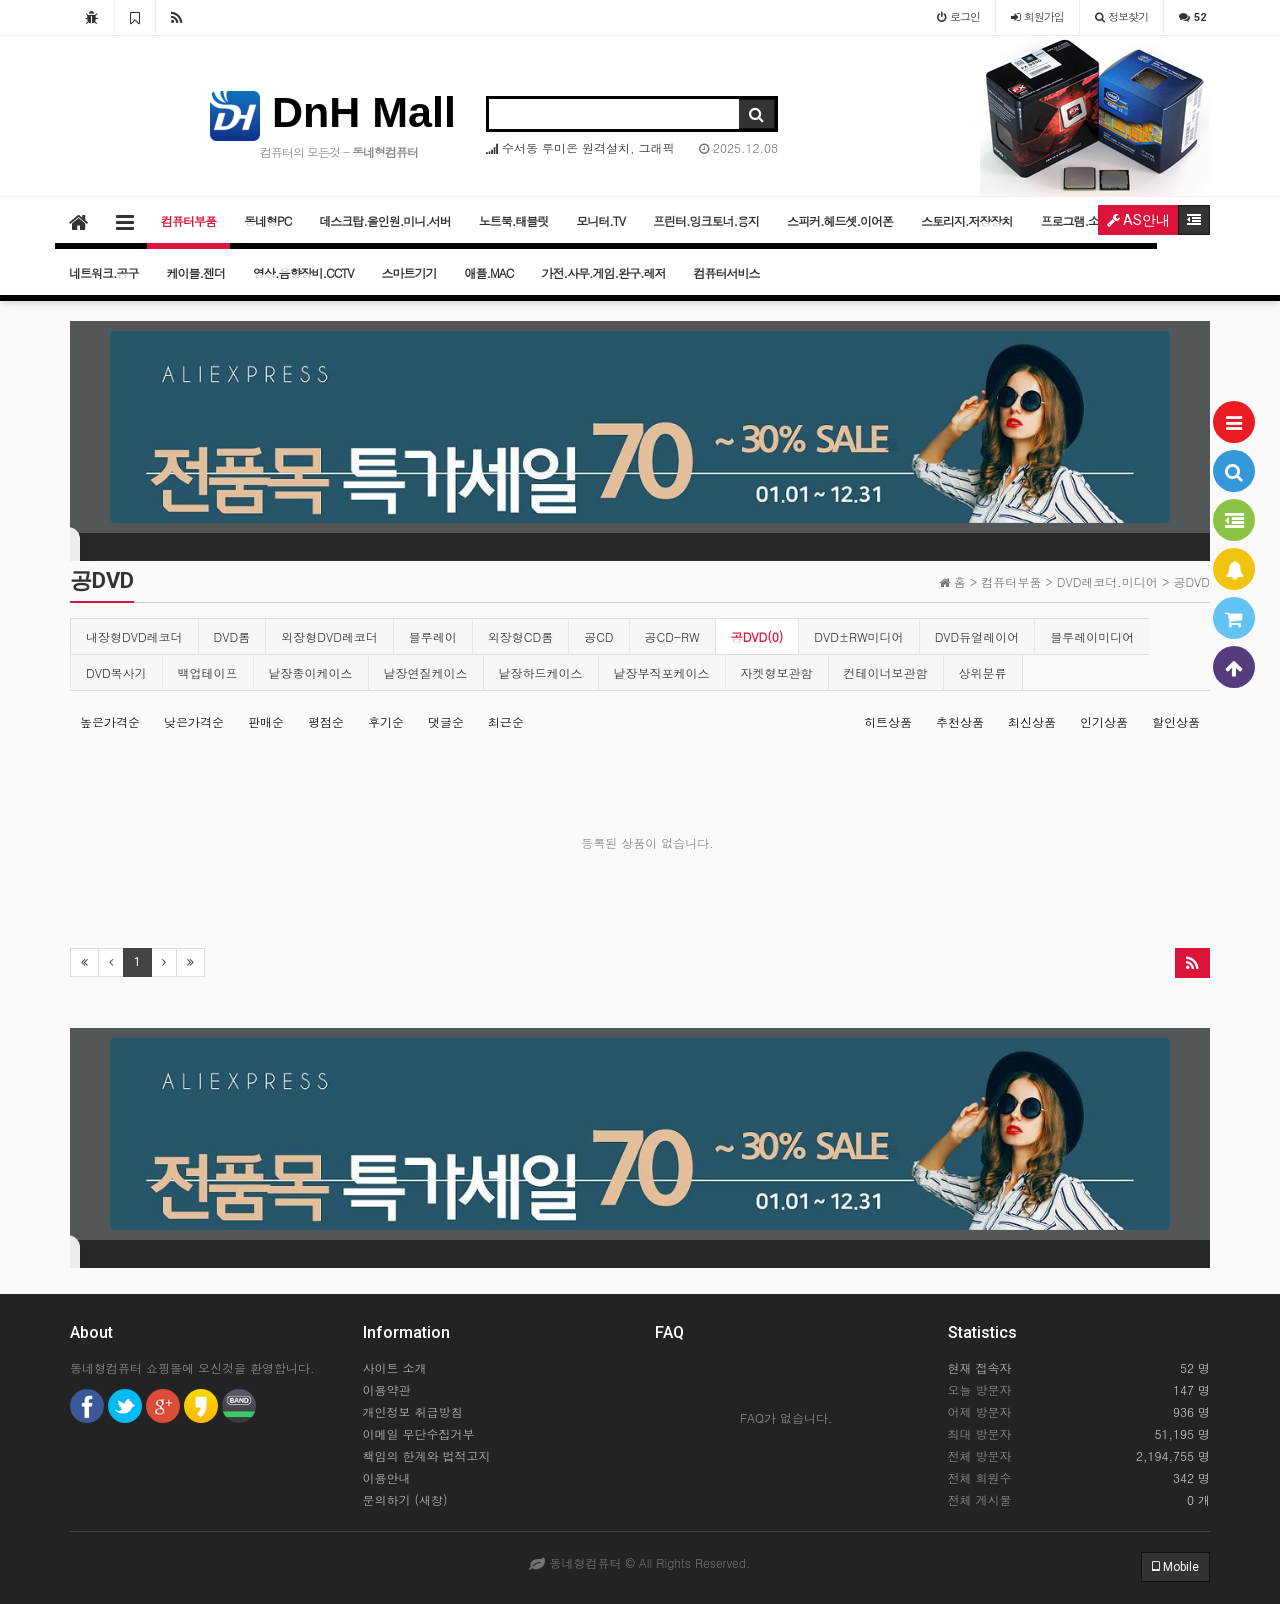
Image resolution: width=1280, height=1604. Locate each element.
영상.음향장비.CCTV (303, 272)
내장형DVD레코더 (134, 636)
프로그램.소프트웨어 (1092, 220)
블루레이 (433, 636)
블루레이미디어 (1092, 636)
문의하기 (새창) (405, 1499)
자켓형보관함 (777, 672)
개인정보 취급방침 (413, 1411)
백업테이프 (208, 672)
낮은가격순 (194, 721)
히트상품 (888, 721)
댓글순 (446, 721)
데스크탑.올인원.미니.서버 (385, 220)
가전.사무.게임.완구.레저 (603, 272)
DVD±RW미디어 (858, 636)
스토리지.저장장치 (967, 220)
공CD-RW (672, 636)
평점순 (326, 721)
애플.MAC (489, 272)
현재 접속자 (980, 1367)
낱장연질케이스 (426, 672)
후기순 (386, 721)
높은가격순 (110, 721)
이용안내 (387, 1477)
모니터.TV (600, 220)
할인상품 (1176, 721)
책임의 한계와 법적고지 (427, 1455)
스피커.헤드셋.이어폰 (840, 220)
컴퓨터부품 (188, 220)
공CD (598, 636)
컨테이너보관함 (886, 672)
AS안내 (1138, 220)
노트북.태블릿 (514, 220)
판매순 (266, 721)
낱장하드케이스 (541, 672)
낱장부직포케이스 (662, 672)
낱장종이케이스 (311, 672)
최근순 (506, 721)
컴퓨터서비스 (726, 272)
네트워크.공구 (104, 272)
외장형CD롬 (520, 636)
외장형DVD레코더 (329, 636)
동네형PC (267, 220)
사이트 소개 (395, 1367)
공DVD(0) (757, 636)
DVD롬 (232, 636)
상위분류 (983, 672)
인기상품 (1104, 721)
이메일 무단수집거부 (419, 1433)
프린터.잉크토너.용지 (706, 220)
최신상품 (1032, 721)
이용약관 (387, 1389)
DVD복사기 (116, 672)
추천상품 (960, 721)
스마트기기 (409, 272)
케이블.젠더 (196, 272)
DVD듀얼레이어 (977, 636)
